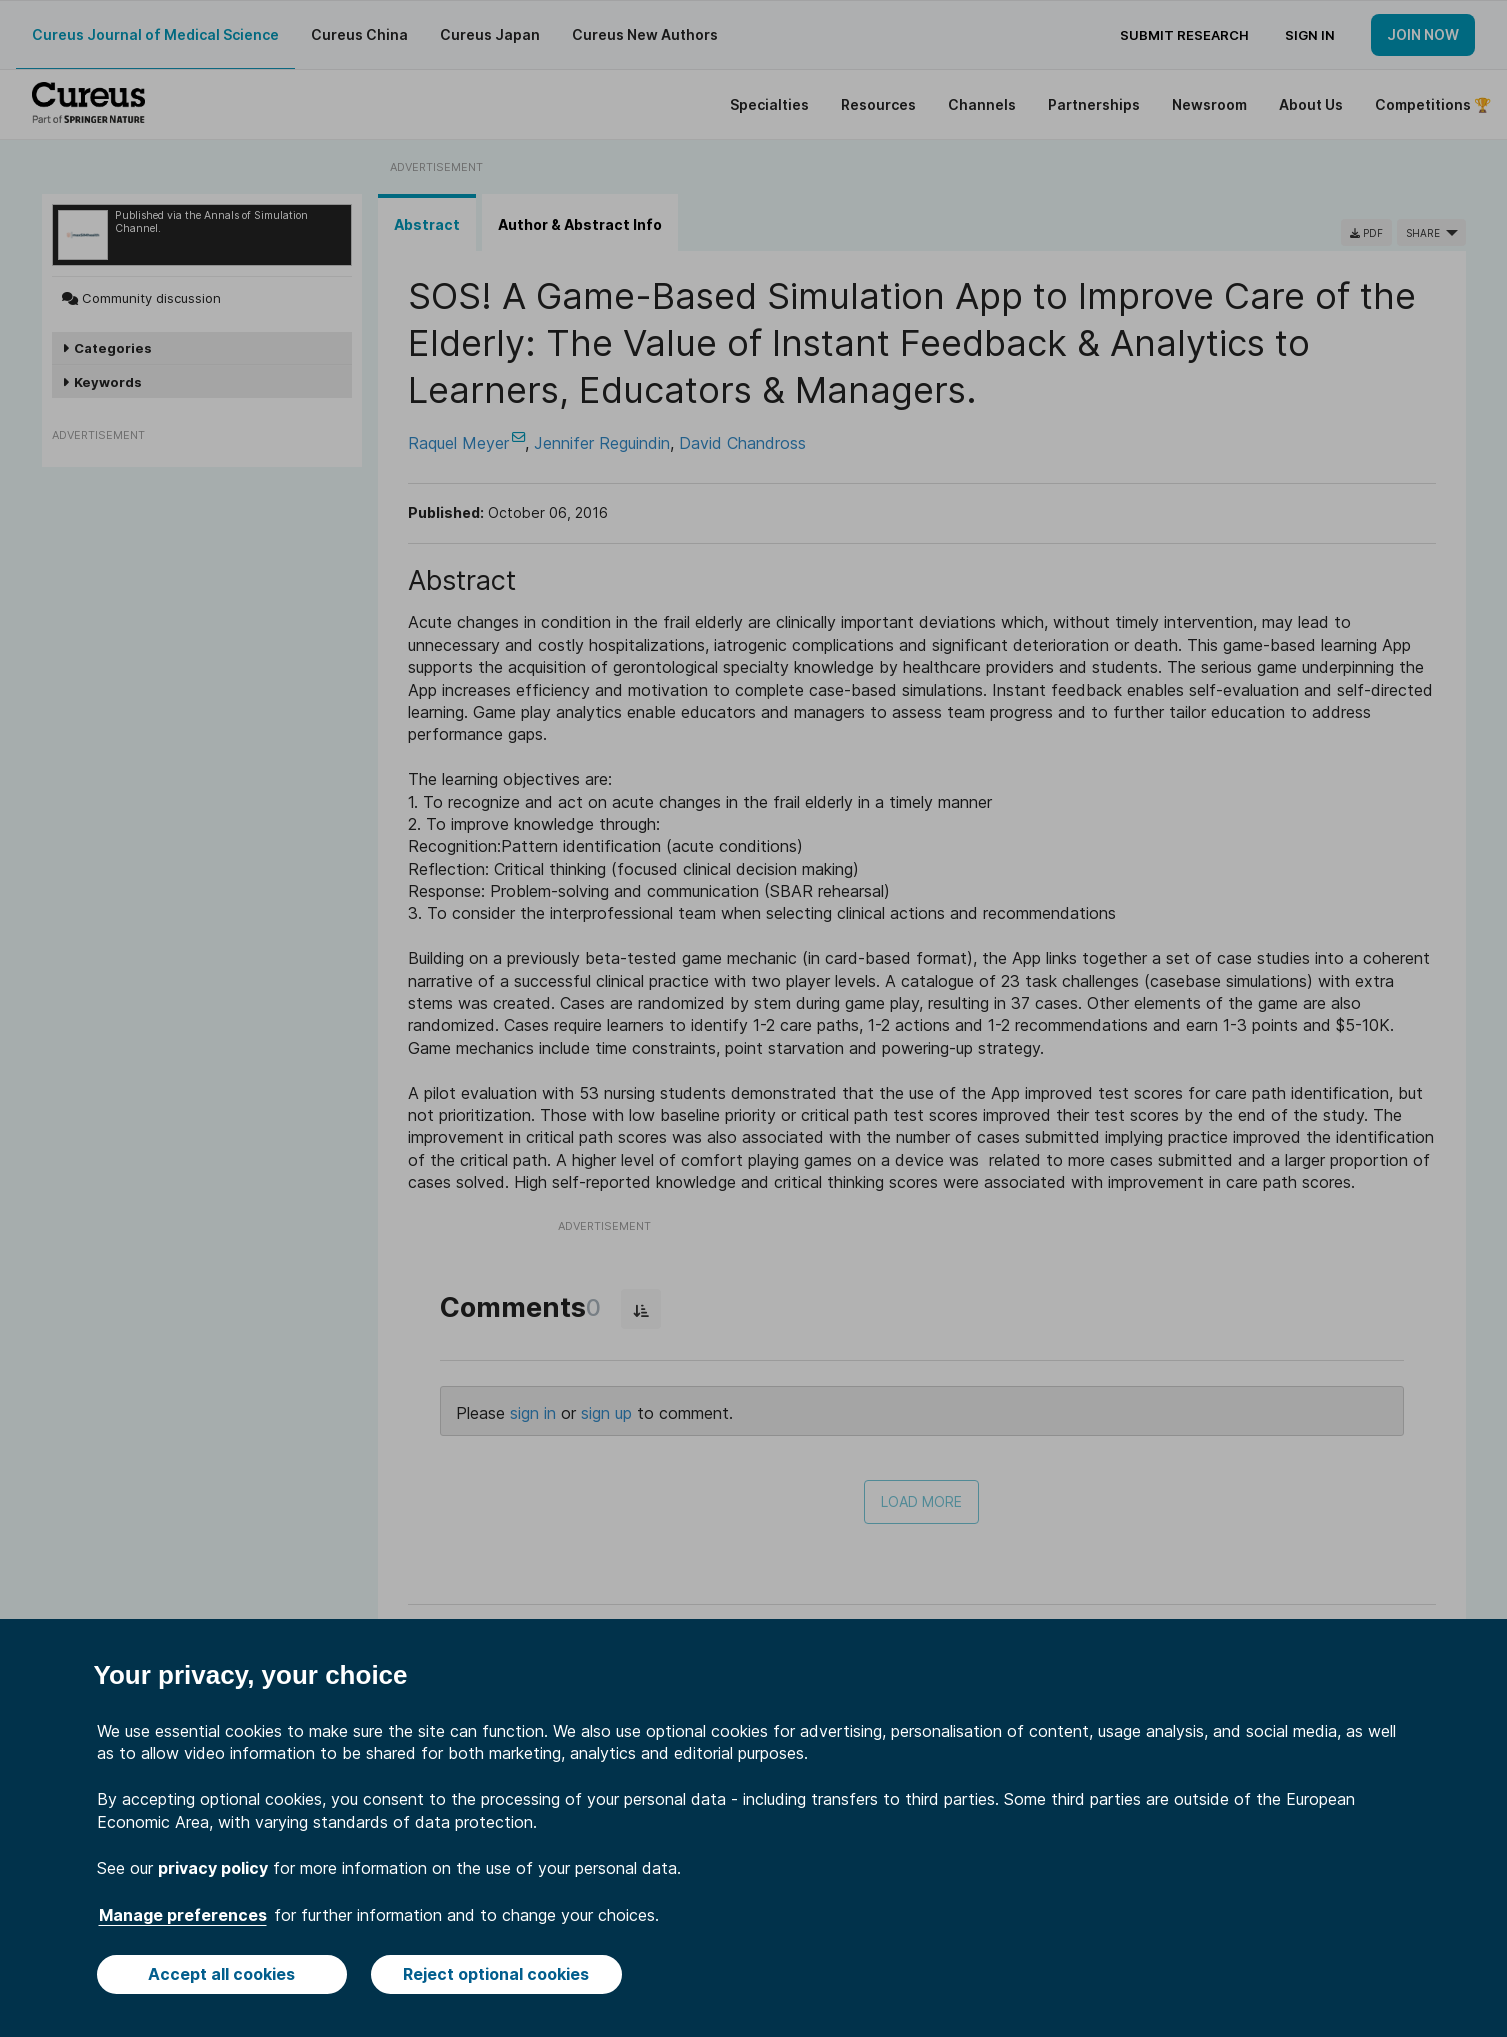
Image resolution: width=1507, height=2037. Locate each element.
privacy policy (213, 1868)
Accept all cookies (221, 1974)
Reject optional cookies (496, 1974)
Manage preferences (183, 1915)
